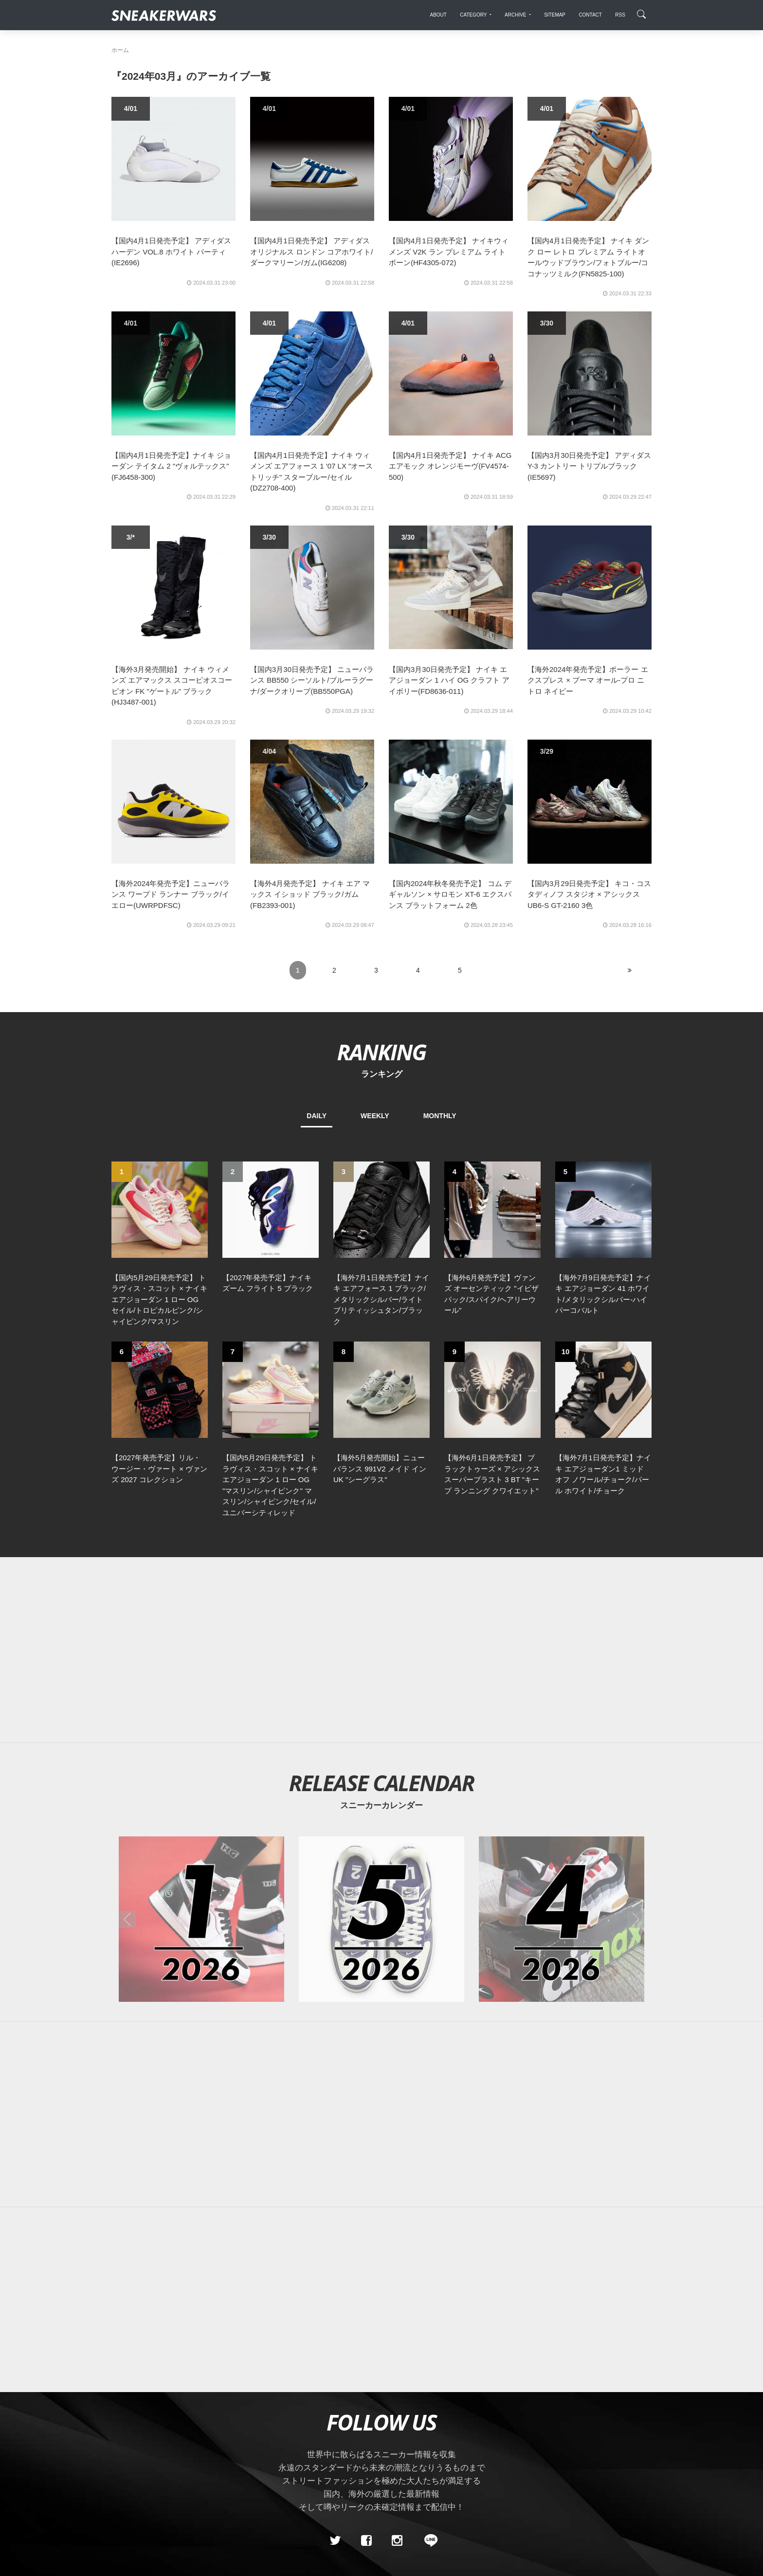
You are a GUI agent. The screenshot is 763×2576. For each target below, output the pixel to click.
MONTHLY (439, 1116)
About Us (166, 2440)
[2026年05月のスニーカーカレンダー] (381, 1750)
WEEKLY (375, 1116)
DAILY (317, 1116)
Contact (204, 2440)
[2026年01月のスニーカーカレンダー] (201, 1750)
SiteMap (128, 2440)
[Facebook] (366, 2372)
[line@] (428, 2372)
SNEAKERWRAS (575, 2440)
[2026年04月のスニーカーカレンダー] (561, 1750)
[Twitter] (335, 2372)
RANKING (381, 1052)
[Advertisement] (381, 1482)
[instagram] (397, 2372)
